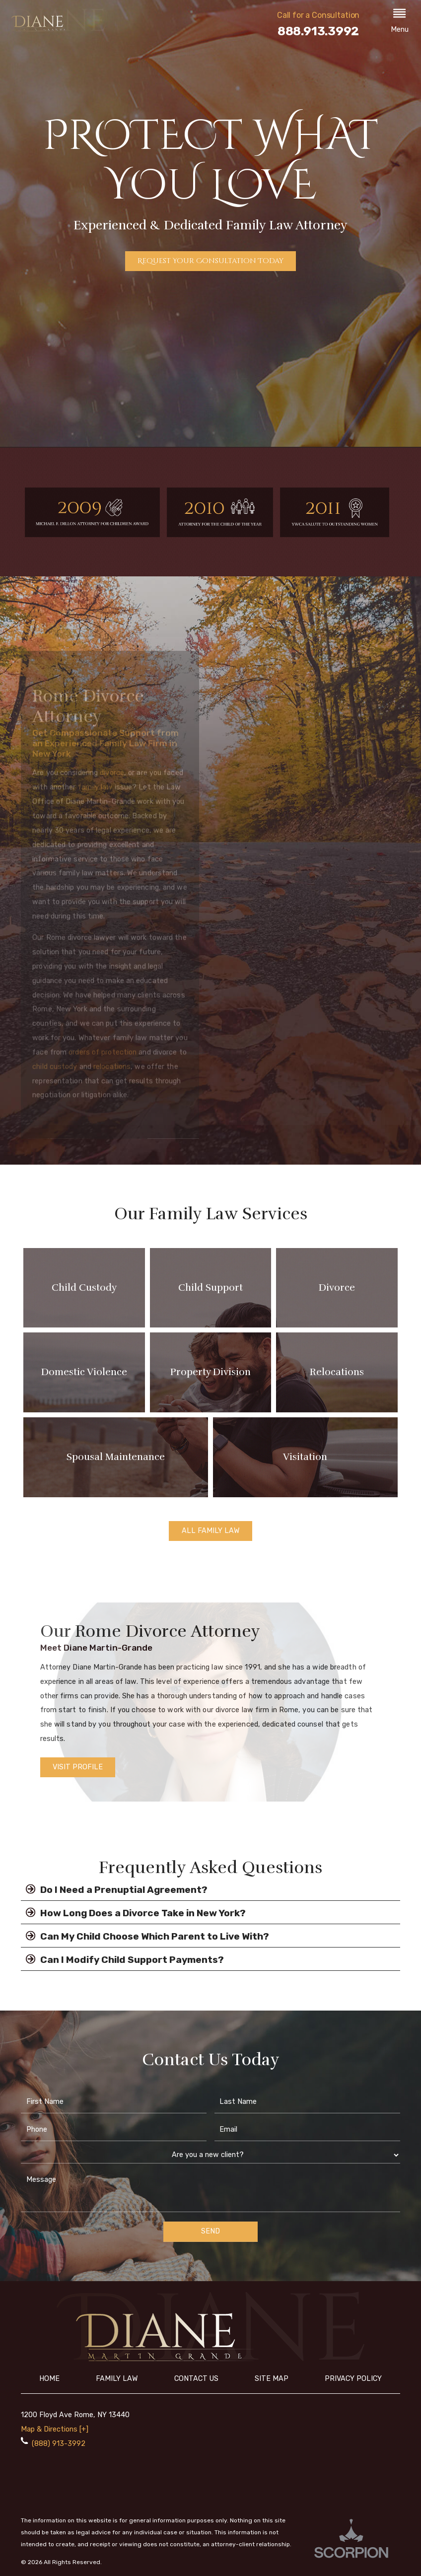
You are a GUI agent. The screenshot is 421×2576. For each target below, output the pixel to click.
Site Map (271, 2378)
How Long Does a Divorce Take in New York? (133, 1912)
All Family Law (211, 1531)
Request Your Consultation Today (210, 261)
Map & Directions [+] (54, 2429)
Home (49, 2378)
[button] (399, 22)
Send (210, 2231)
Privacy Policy (353, 2378)
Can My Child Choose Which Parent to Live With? (145, 1936)
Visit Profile (78, 1767)
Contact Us (196, 2378)
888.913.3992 (318, 31)
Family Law (117, 2378)
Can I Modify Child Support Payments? (122, 1959)
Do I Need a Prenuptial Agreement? (114, 1889)
